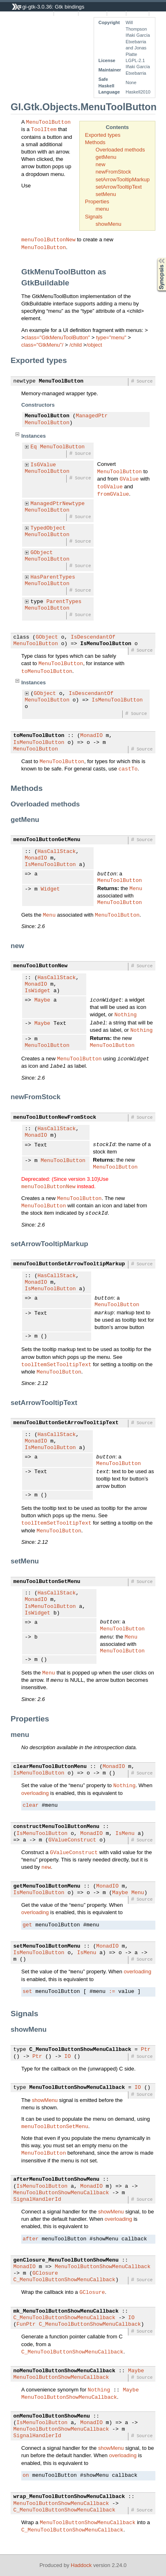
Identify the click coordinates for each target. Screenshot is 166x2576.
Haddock (81, 2565)
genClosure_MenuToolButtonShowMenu (66, 2260)
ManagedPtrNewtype (58, 504)
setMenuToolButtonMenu (47, 1946)
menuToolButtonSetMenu (47, 1581)
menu (102, 209)
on (25, 2475)
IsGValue (43, 465)
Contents (138, 13)
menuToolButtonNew (48, 239)
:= (112, 1991)
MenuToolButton (48, 121)
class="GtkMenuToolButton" (57, 337)
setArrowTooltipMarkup (123, 179)
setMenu (106, 194)
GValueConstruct (72, 1840)
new (100, 164)
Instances (66, 13)
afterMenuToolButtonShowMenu (56, 2179)
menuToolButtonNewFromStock (54, 1117)
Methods (95, 142)
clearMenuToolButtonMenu (50, 1766)
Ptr (145, 2049)
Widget (50, 889)
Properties (97, 201)
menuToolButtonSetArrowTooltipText (66, 1423)
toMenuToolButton (46, 671)
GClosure (45, 2273)
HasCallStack (57, 851)
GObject (42, 553)
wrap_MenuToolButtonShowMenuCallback (69, 2496)
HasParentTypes (53, 577)
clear (30, 1805)
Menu (136, 888)
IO (67, 2056)
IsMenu (125, 1833)
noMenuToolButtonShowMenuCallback (64, 2371)
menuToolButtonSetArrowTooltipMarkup (69, 1264)
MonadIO (91, 735)
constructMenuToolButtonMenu (56, 1826)
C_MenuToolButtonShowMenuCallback (80, 2049)
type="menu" (111, 337)
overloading (35, 1793)
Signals (94, 217)
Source (117, 13)
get (27, 1925)
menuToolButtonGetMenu (47, 840)
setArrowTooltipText (119, 187)
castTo (128, 768)
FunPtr (26, 2324)
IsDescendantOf (93, 637)
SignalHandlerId (37, 2199)
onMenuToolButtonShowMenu (51, 2416)
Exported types (103, 135)
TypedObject (48, 528)
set (27, 1991)
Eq (34, 447)
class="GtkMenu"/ (42, 345)
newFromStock (113, 172)
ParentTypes (64, 602)
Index (157, 13)
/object (94, 345)
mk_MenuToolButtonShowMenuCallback (66, 2311)
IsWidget (37, 991)
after (30, 2239)
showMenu (108, 224)
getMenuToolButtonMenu (47, 1886)
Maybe (42, 1000)
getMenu (106, 157)
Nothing (125, 1014)
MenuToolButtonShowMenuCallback (77, 2087)
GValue (129, 478)
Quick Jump (92, 13)
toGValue (110, 486)
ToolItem (43, 129)
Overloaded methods (120, 150)
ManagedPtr (92, 416)
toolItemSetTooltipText (56, 1364)
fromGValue (113, 493)
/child (76, 345)
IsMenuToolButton (105, 644)
